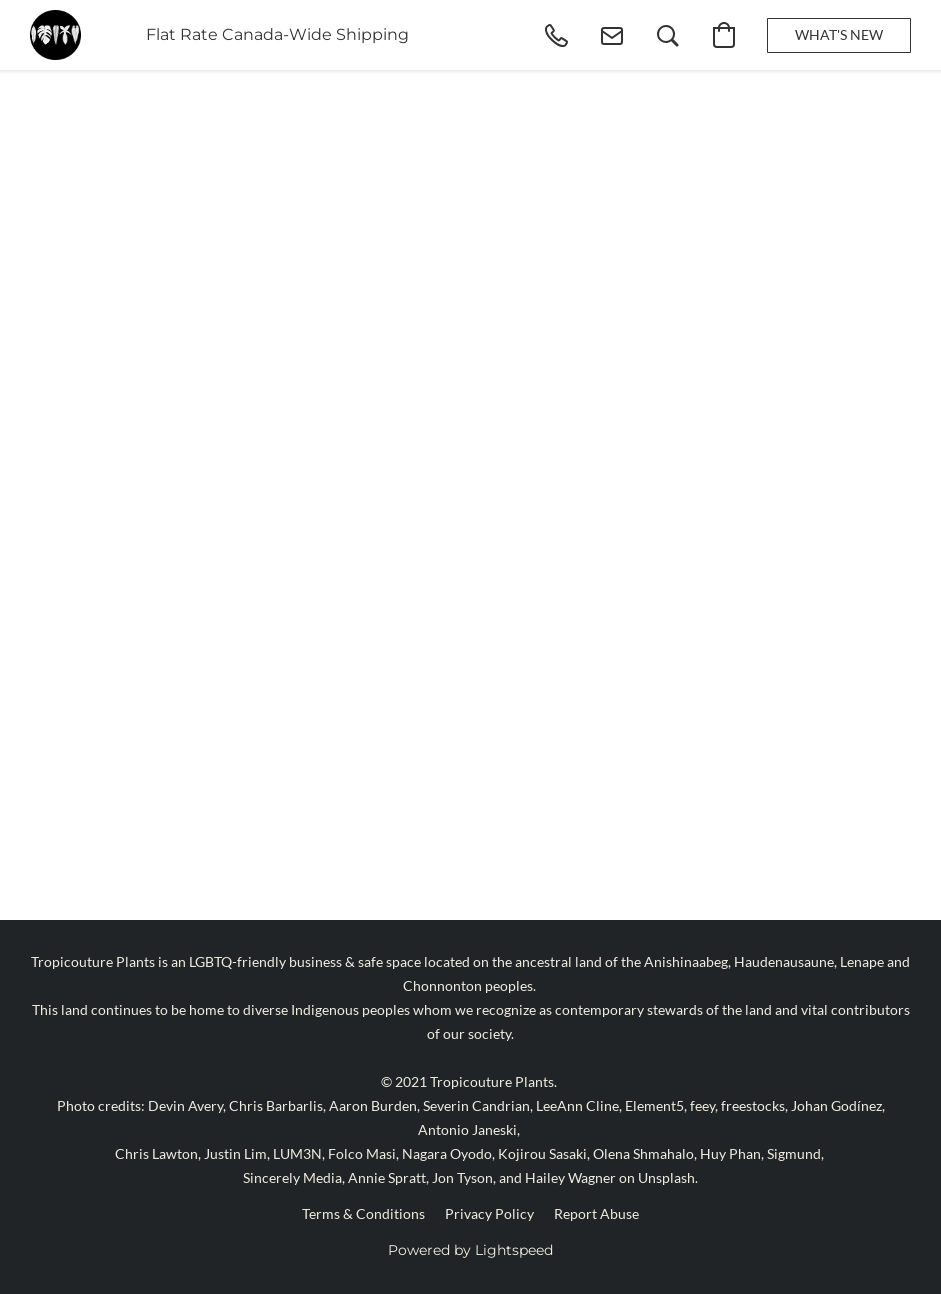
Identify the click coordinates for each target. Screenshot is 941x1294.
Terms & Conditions (363, 1213)
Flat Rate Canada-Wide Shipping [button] (277, 34)
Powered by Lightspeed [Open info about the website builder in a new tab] (470, 1250)
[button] (55, 35)
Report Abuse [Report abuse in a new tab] (596, 1213)
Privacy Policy (489, 1213)
